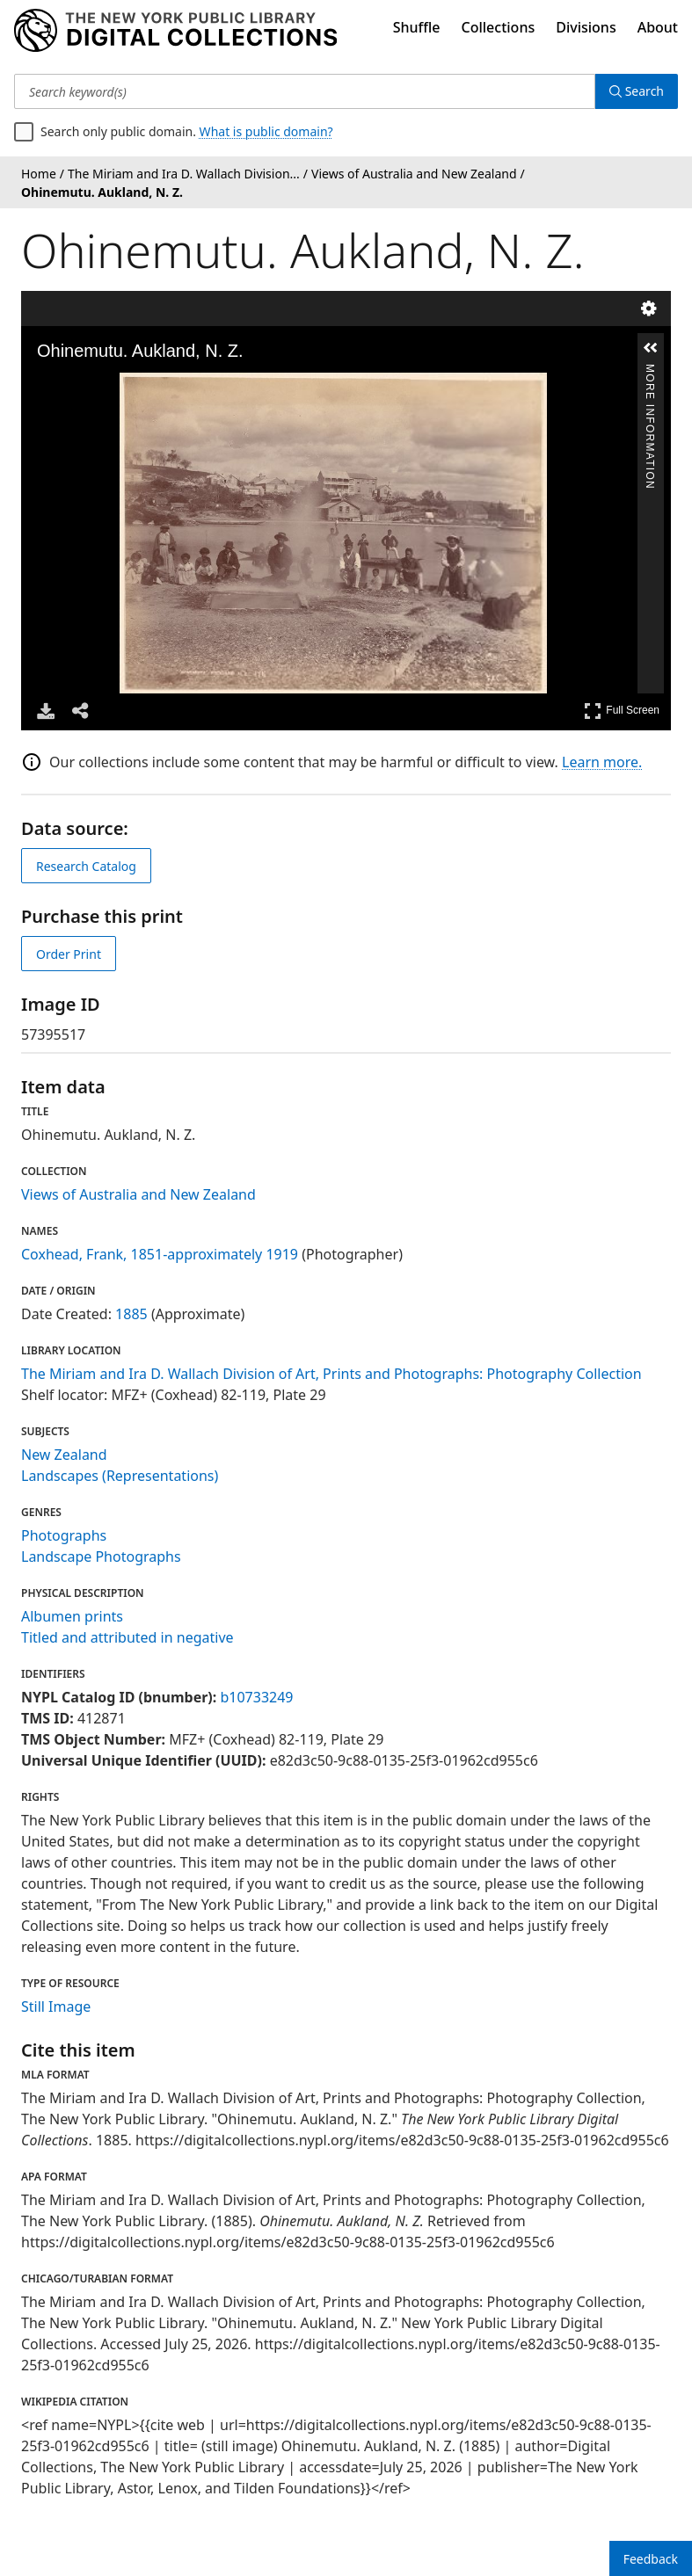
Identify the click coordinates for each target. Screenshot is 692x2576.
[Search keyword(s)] (304, 91)
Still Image (56, 2006)
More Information (650, 371)
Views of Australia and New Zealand (138, 1194)
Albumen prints (72, 1616)
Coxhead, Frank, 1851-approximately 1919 (159, 1254)
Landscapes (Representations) (119, 1475)
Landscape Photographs (101, 1556)
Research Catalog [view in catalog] (86, 866)
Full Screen (621, 710)
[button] (650, 348)
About (657, 27)
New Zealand (64, 1454)
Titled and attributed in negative (127, 1637)
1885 (131, 1314)
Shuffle (417, 27)
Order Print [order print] (68, 954)
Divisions (586, 27)
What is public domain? (266, 131)
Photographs (63, 1535)
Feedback (650, 2559)
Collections (498, 27)
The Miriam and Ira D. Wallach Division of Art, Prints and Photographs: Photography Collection (331, 1373)
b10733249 (256, 1697)
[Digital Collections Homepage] (175, 31)
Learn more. (602, 762)
